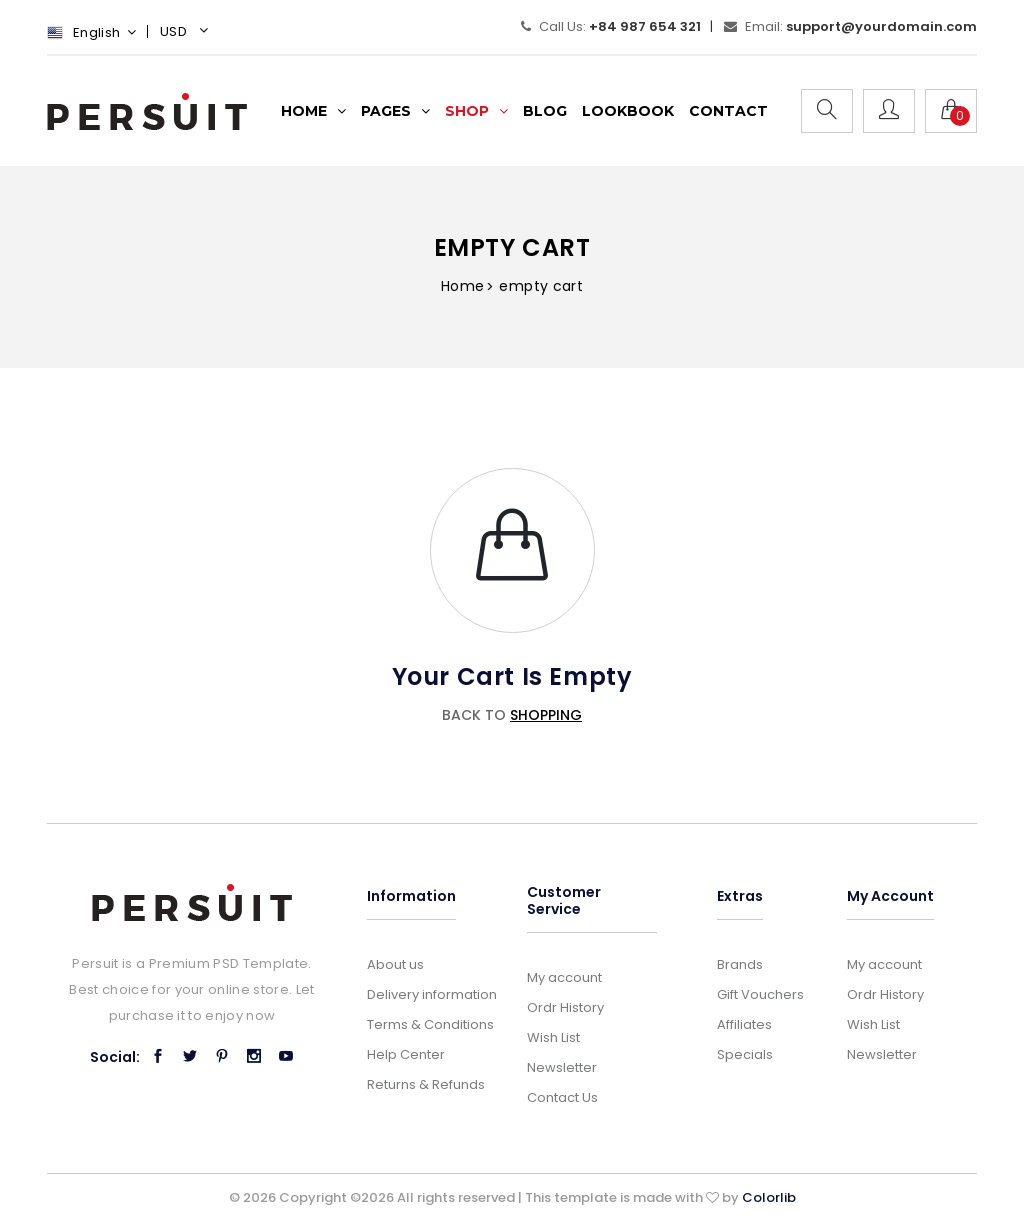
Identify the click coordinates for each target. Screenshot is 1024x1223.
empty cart (541, 286)
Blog (545, 111)
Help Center (406, 1054)
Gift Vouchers (760, 994)
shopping (546, 715)
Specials (745, 1054)
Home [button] (313, 111)
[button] (187, 34)
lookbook (628, 111)
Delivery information (432, 994)
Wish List (553, 1037)
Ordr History (565, 1007)
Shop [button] (476, 111)
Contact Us (562, 1097)
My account (564, 977)
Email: (850, 26)
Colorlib (769, 1197)
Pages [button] (395, 111)
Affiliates (744, 1024)
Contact (728, 111)
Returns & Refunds (426, 1084)
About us (395, 964)
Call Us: (611, 26)
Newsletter (562, 1067)
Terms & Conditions (430, 1024)
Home (462, 286)
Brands (740, 964)
